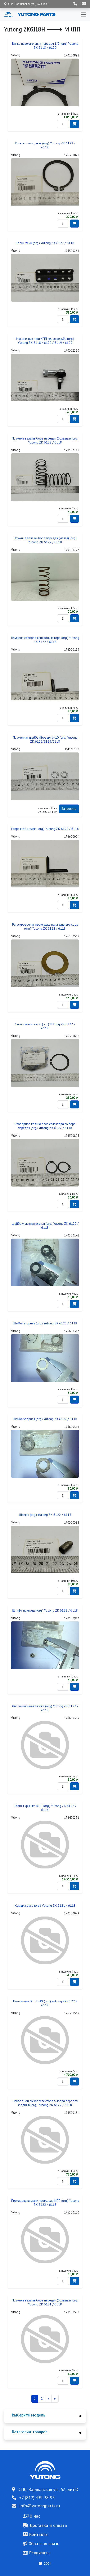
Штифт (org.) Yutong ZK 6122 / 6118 (45, 1515)
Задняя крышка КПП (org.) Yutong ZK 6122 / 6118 (45, 1808)
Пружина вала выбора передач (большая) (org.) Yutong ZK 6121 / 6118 (45, 2302)
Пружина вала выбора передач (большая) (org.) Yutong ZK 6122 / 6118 (45, 440)
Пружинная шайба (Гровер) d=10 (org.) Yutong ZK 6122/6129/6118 (45, 739)
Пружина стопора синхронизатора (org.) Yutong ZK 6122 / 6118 (45, 640)
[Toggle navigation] (83, 14)
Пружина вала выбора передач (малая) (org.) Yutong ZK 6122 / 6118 (45, 540)
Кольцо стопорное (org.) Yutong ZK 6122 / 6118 (45, 145)
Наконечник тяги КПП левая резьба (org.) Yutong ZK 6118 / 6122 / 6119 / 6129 (45, 341)
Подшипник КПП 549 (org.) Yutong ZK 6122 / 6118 (45, 2003)
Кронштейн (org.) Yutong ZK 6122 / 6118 (45, 243)
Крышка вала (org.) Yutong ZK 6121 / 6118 (45, 1905)
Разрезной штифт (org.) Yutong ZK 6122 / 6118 (45, 829)
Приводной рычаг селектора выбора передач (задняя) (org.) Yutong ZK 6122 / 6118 (45, 2103)
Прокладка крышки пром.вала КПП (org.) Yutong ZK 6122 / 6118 (45, 2203)
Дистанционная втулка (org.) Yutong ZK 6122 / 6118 (45, 1708)
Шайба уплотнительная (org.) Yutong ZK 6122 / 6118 (45, 1226)
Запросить (69, 808)
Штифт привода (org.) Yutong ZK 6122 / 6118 (45, 1610)
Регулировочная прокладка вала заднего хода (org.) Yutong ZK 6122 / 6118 (45, 926)
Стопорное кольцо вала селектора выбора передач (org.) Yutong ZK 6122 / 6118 (45, 1126)
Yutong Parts (36, 14)
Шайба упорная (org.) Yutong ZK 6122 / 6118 (45, 1323)
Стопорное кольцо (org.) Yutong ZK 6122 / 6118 (45, 1026)
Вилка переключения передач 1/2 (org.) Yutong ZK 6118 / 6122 (45, 46)
